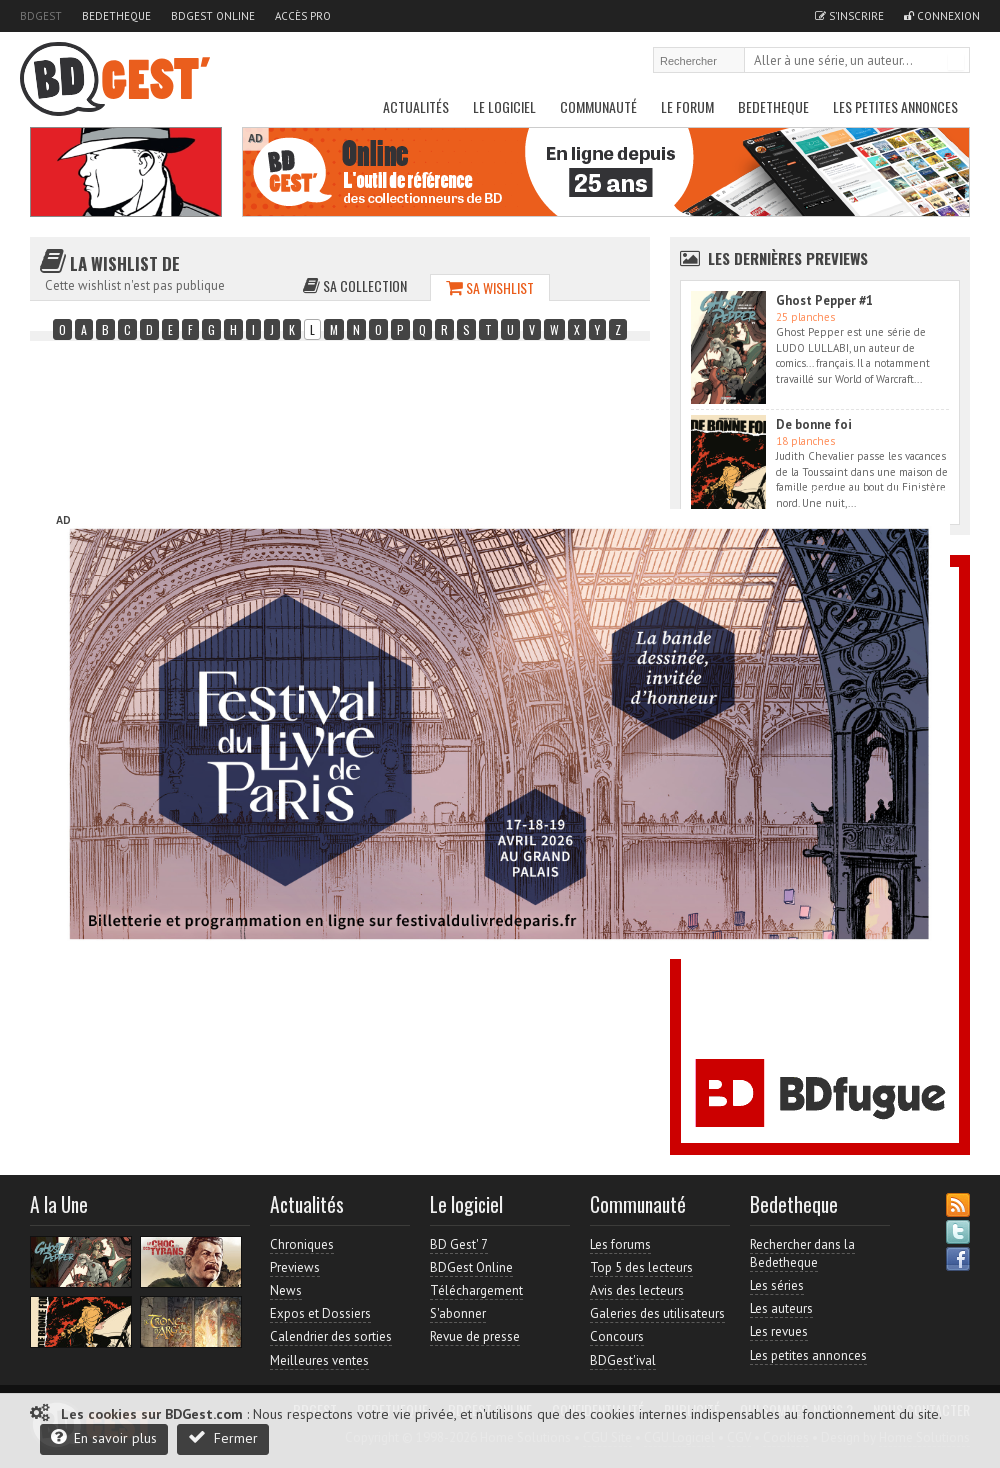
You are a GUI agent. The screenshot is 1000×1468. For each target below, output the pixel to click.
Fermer (223, 1437)
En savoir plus (104, 1437)
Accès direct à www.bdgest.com (861, 492)
